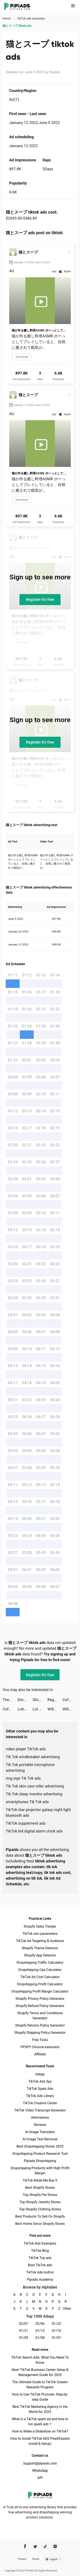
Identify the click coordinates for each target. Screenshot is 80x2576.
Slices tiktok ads (39, 1699)
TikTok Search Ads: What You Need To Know (40, 2360)
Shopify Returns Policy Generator (40, 2025)
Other (65, 2309)
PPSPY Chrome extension (40, 2047)
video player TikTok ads (26, 1749)
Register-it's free (40, 599)
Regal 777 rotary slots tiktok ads (55, 1699)
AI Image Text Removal (40, 2139)
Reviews (40, 2125)
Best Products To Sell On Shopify (40, 2216)
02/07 (23, 2324)
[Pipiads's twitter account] (35, 2546)
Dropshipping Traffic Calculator (40, 1963)
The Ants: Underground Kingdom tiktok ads (10, 1699)
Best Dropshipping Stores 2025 (39, 2146)
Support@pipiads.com (40, 2463)
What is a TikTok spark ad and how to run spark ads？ (40, 2421)
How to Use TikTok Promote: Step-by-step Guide (40, 2396)
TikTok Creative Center (40, 2103)
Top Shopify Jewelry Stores (40, 2202)
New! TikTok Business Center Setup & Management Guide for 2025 (40, 2372)
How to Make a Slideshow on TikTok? (40, 2431)
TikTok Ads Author (40, 2272)
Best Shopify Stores (40, 2188)
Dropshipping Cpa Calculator (40, 1970)
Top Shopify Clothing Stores (40, 2209)
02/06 (40, 2324)
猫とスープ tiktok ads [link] (17, 25)
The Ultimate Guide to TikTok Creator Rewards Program (40, 2384)
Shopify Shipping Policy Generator (39, 2033)
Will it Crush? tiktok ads (55, 1709)
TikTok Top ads (39, 2258)
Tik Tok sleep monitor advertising (34, 1794)
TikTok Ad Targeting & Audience (40, 1941)
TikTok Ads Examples (40, 2243)
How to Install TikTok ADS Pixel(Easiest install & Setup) (40, 2441)
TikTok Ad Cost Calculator (40, 1977)
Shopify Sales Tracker (40, 1926)
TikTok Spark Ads (40, 2089)
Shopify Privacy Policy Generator (39, 1999)
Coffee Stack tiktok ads (70, 1699)
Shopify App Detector (40, 1955)
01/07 (56, 2338)
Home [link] (7, 18)
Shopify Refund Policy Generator (40, 2006)
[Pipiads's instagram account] (55, 2546)
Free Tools (40, 2040)
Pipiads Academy (40, 2279)
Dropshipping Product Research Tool (40, 2154)
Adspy (40, 2074)
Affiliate (40, 2054)
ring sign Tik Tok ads (23, 1778)
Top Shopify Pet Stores (40, 2195)
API (40, 2478)
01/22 (56, 2324)
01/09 (23, 2338)
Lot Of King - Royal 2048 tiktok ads (39, 1709)
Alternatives (40, 2117)
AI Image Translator (40, 2132)
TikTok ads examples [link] (31, 18)
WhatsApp (40, 2471)
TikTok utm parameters (40, 1934)
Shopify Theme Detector (40, 1948)
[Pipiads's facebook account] (25, 2546)
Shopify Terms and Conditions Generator (40, 2015)
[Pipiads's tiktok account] (45, 2546)
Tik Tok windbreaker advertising (33, 1757)
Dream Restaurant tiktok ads (24, 1699)
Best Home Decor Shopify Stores (40, 2224)
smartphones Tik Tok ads (27, 1802)
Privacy (22, 2559)
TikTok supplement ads (25, 1823)
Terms (35, 2559)
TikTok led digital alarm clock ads (34, 1831)
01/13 (40, 2331)
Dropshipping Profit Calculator (40, 1984)
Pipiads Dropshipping (40, 2161)
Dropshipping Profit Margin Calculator (40, 1991)
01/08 (40, 2338)
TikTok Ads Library (40, 2096)
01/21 (23, 2331)
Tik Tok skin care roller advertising (35, 1786)
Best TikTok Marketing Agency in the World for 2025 (39, 2409)
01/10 (56, 2331)
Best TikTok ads (40, 2265)
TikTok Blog (40, 2251)
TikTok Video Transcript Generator (40, 2110)
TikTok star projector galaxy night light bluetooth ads (38, 1812)
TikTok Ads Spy (40, 2081)
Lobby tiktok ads (24, 1709)
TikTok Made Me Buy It (40, 2180)
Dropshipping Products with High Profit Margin (39, 2170)
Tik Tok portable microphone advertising (30, 1767)
